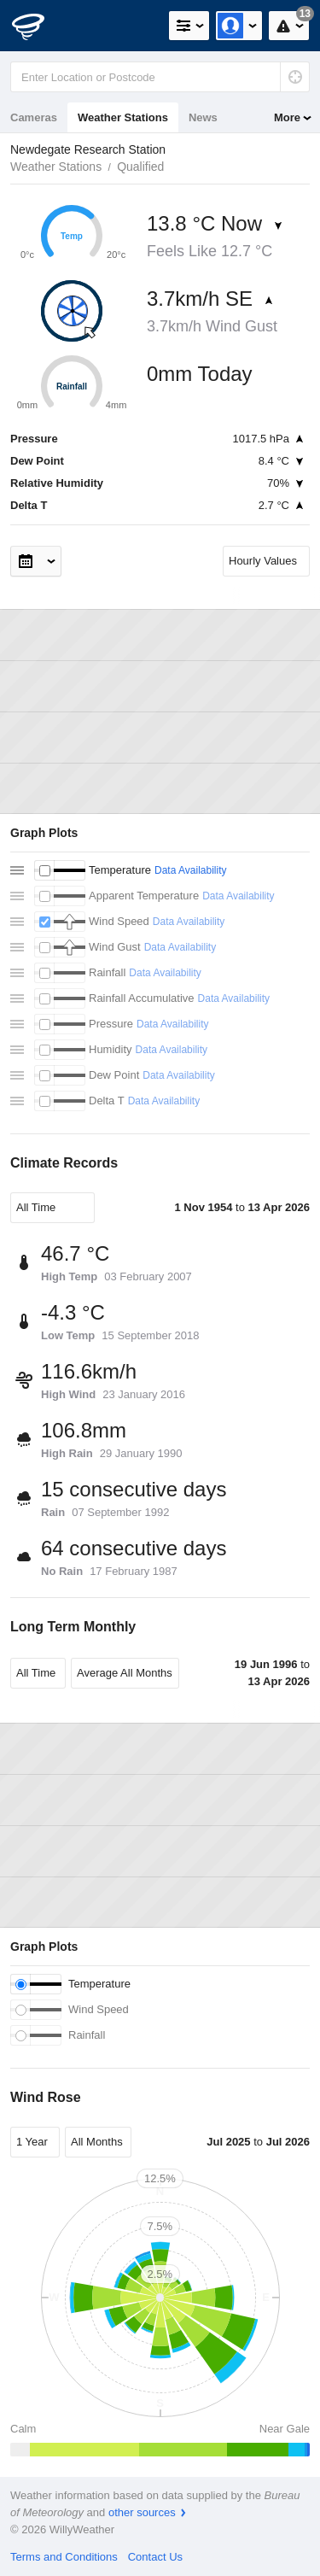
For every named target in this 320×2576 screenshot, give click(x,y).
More (287, 117)
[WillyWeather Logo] (38, 26)
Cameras (33, 117)
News (203, 117)
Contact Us (155, 2556)
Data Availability (190, 870)
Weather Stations (123, 117)
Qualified (140, 166)
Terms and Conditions (64, 2556)
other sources (142, 2512)
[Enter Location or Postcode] (160, 76)
